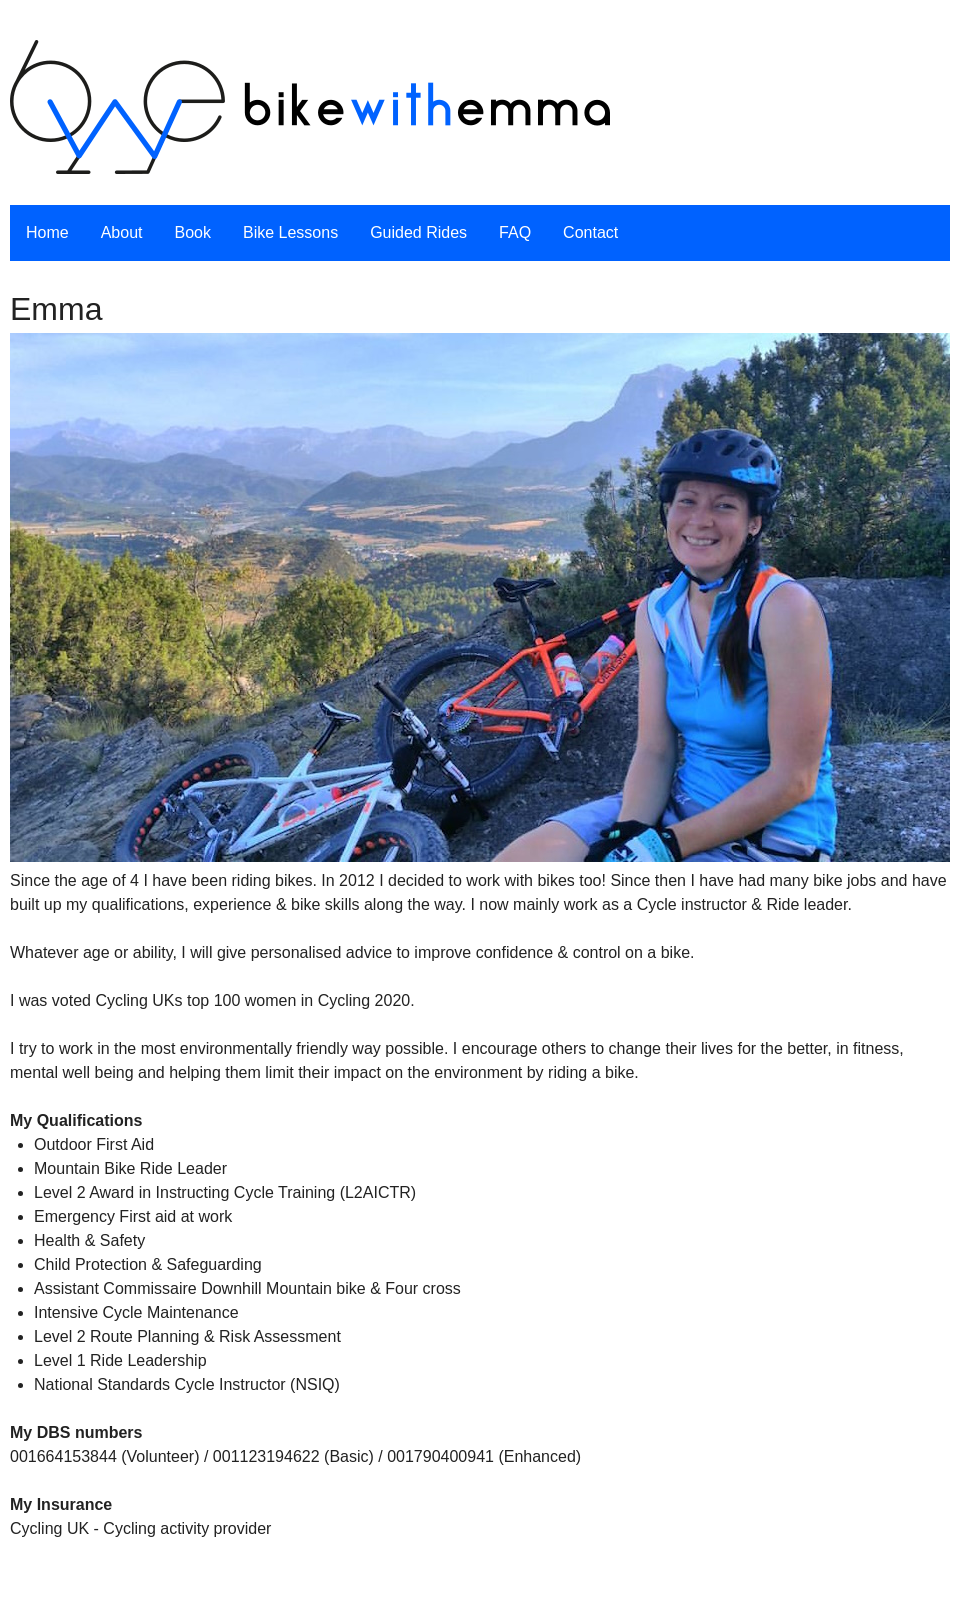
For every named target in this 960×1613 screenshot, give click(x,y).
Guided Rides (418, 232)
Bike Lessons (290, 232)
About (122, 232)
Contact (590, 232)
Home (47, 232)
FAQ (515, 232)
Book (193, 232)
